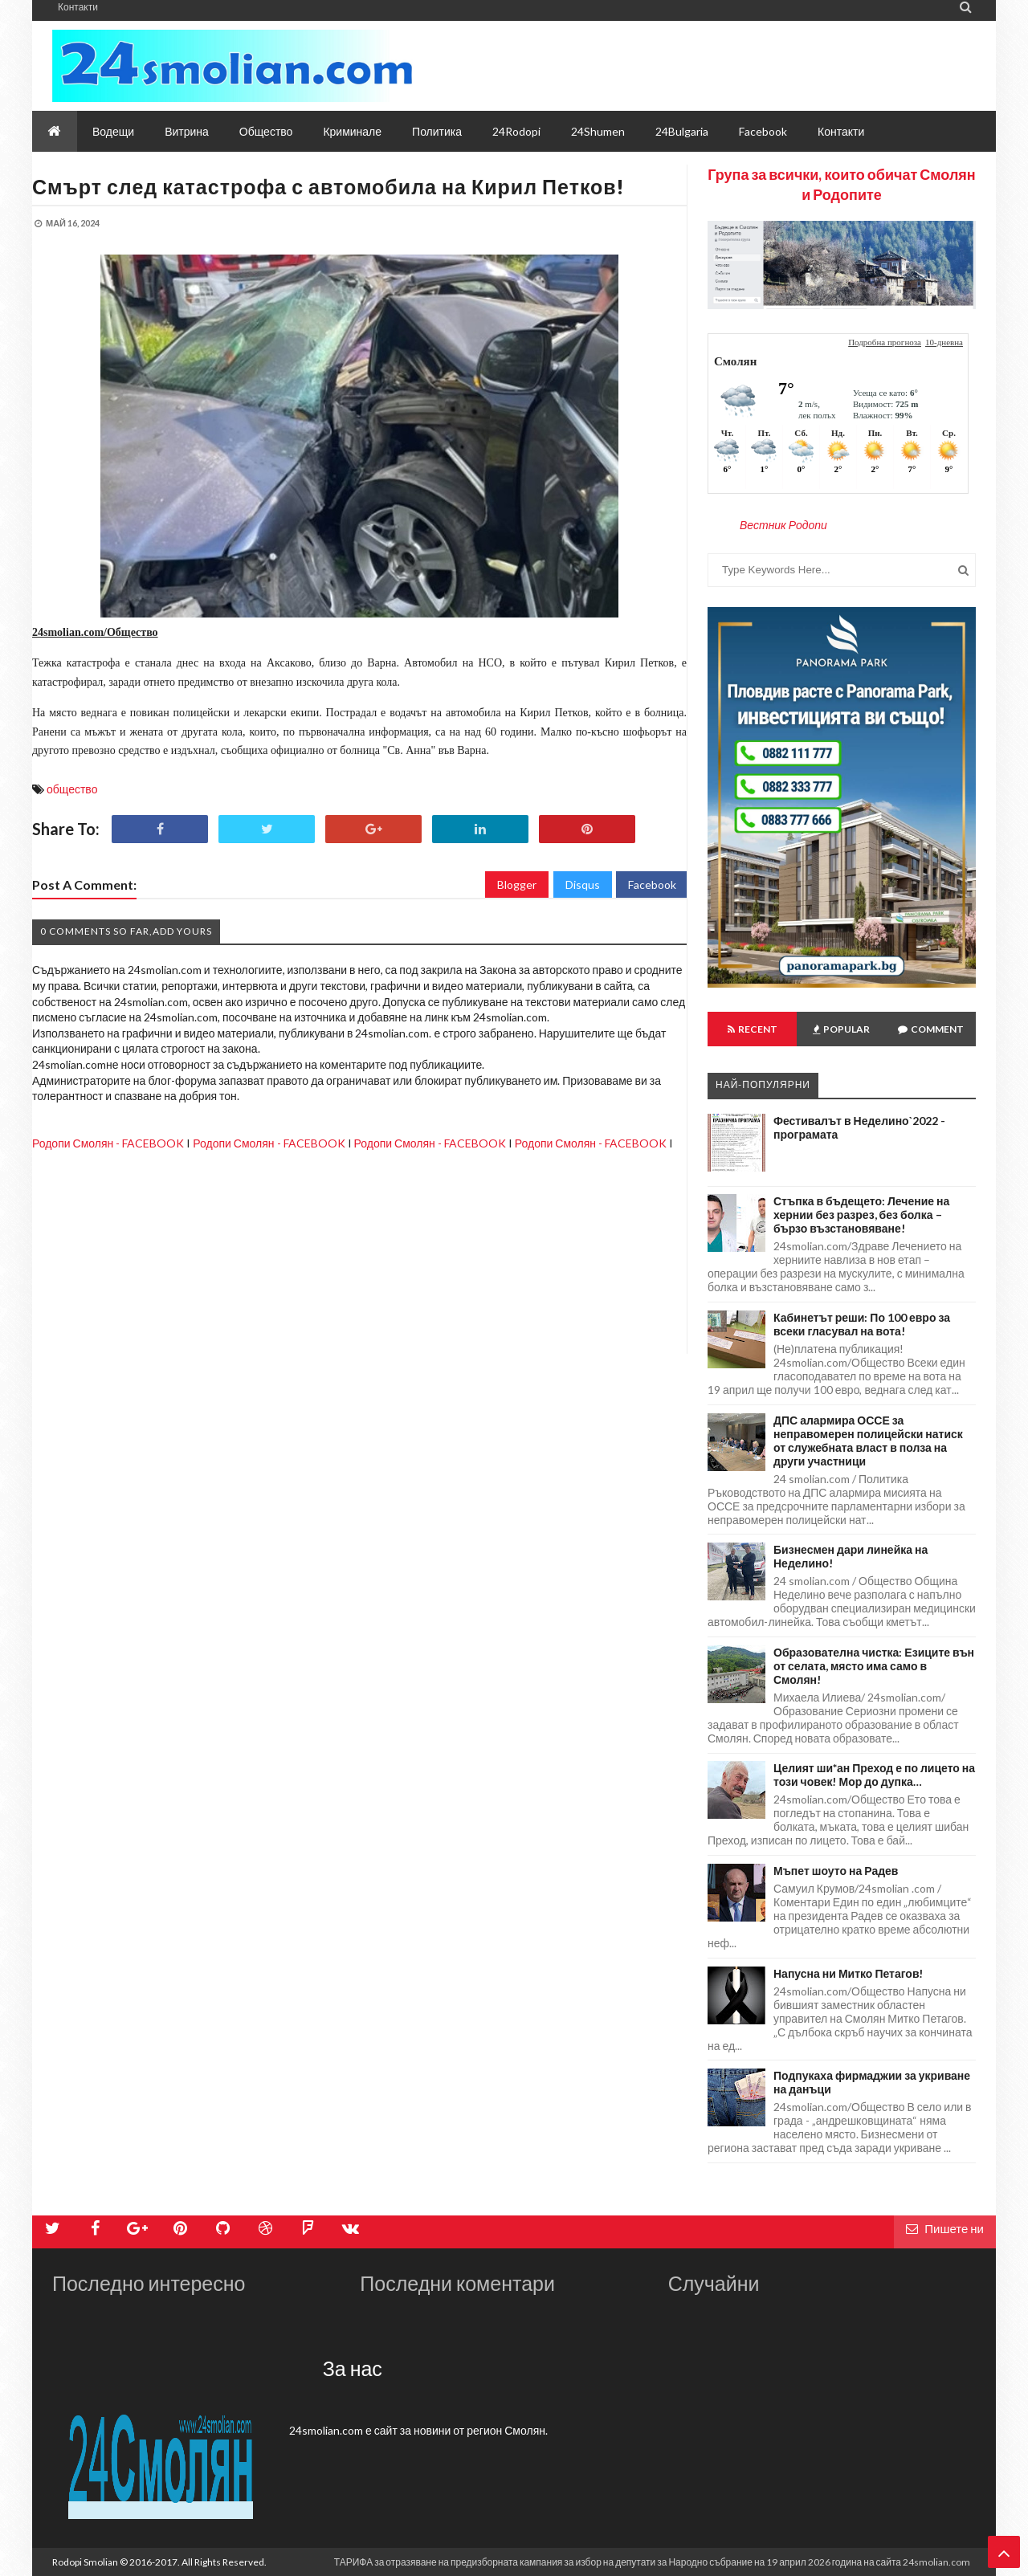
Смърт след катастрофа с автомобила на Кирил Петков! (328, 186)
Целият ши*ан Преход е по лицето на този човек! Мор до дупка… (874, 1774)
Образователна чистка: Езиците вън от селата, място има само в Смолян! (873, 1665)
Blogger (516, 884)
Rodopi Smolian (85, 2562)
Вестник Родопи (783, 525)
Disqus (582, 884)
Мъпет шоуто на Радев (835, 1870)
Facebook (652, 884)
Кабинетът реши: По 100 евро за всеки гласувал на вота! (861, 1324)
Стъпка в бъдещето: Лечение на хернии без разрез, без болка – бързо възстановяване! (861, 1214)
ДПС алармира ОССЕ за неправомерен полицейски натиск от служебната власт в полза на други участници (868, 1440)
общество (72, 789)
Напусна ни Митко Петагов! (848, 1973)
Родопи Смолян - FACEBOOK (108, 1143)
